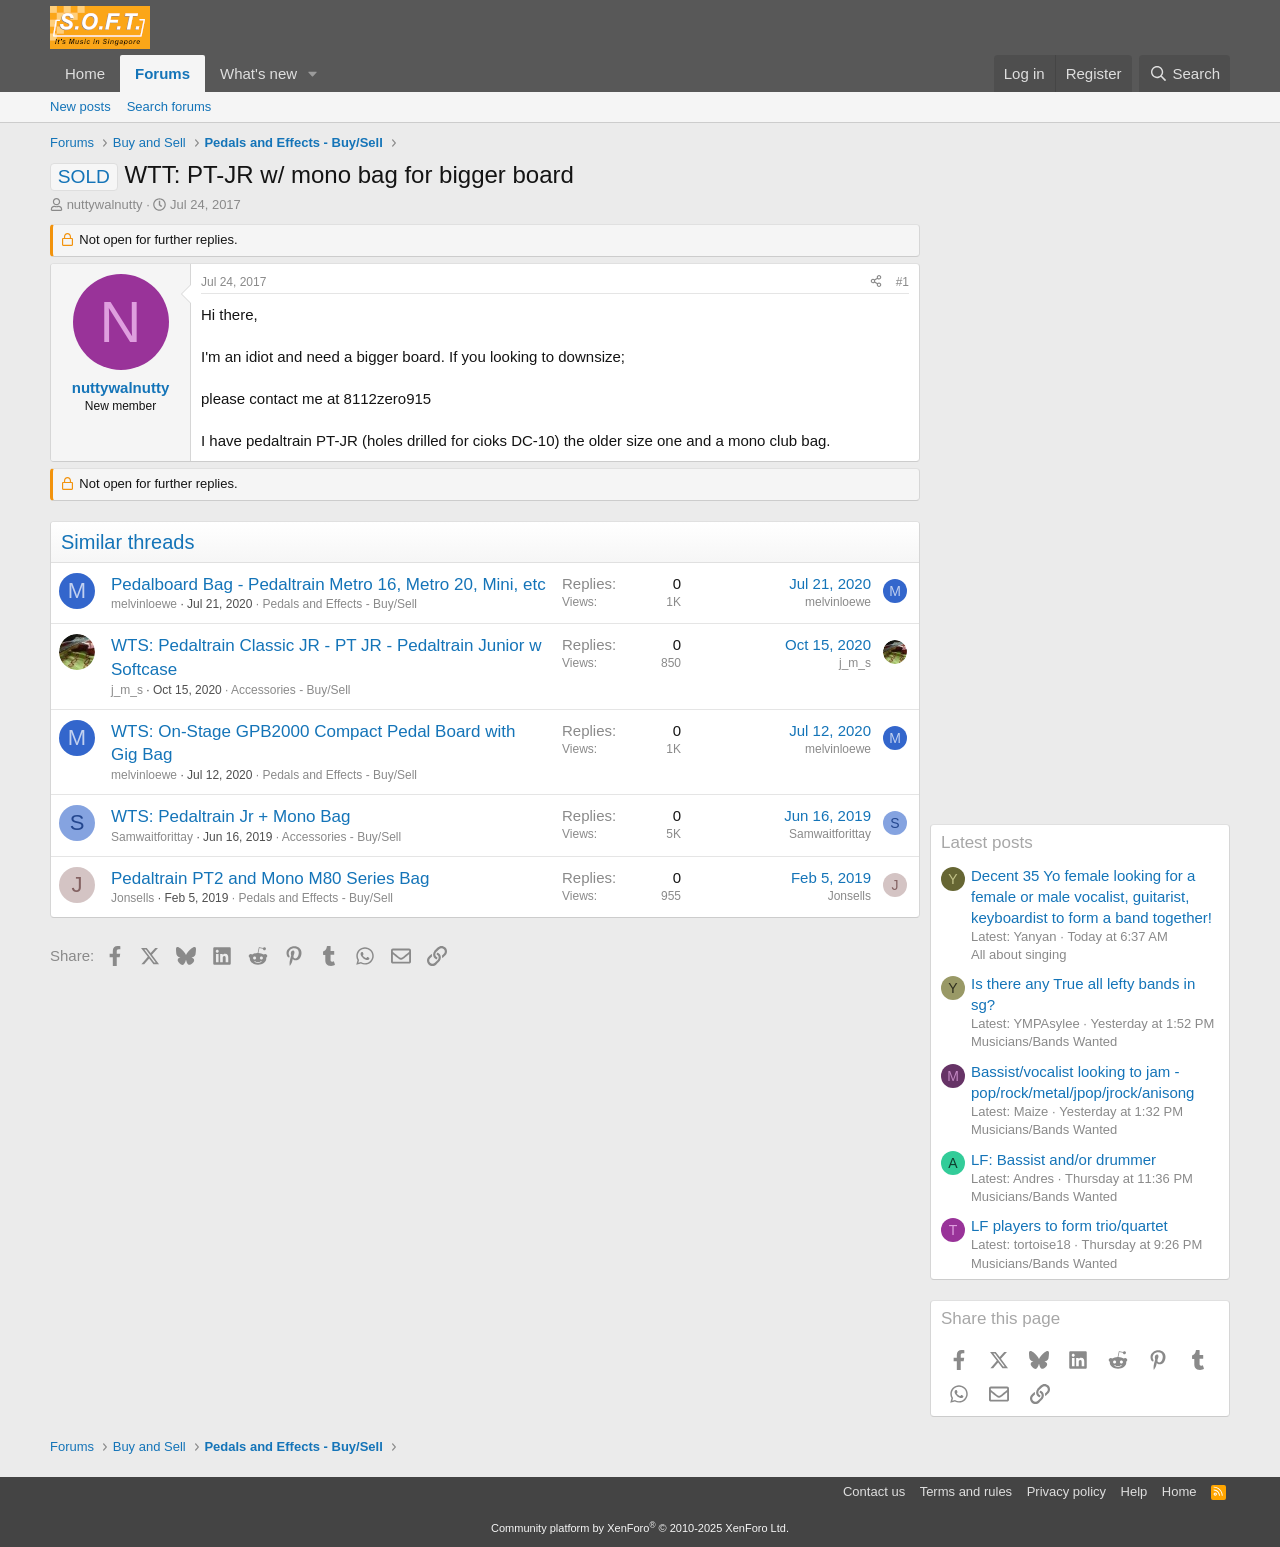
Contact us (874, 1491)
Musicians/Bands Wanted (1044, 1041)
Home (85, 73)
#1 (902, 282)
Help (1134, 1491)
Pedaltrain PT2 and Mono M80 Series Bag (270, 878)
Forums (162, 73)
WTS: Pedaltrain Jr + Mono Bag (231, 816)
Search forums (169, 106)
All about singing (1018, 954)
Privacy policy (1066, 1491)
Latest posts (987, 842)
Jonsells (132, 898)
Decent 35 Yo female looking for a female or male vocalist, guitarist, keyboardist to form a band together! (1091, 896)
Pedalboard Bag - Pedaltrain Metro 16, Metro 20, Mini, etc (328, 584)
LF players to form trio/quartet (1069, 1225)
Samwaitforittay (152, 837)
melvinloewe (144, 604)
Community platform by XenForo (640, 1528)
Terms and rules (966, 1491)
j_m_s (127, 690)
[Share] (876, 282)
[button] (313, 73)
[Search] (1184, 73)
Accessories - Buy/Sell (290, 690)
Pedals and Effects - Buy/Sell (339, 604)
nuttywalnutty (105, 204)
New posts (80, 106)
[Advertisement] (1080, 524)
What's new (258, 73)
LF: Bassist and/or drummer (1063, 1159)
